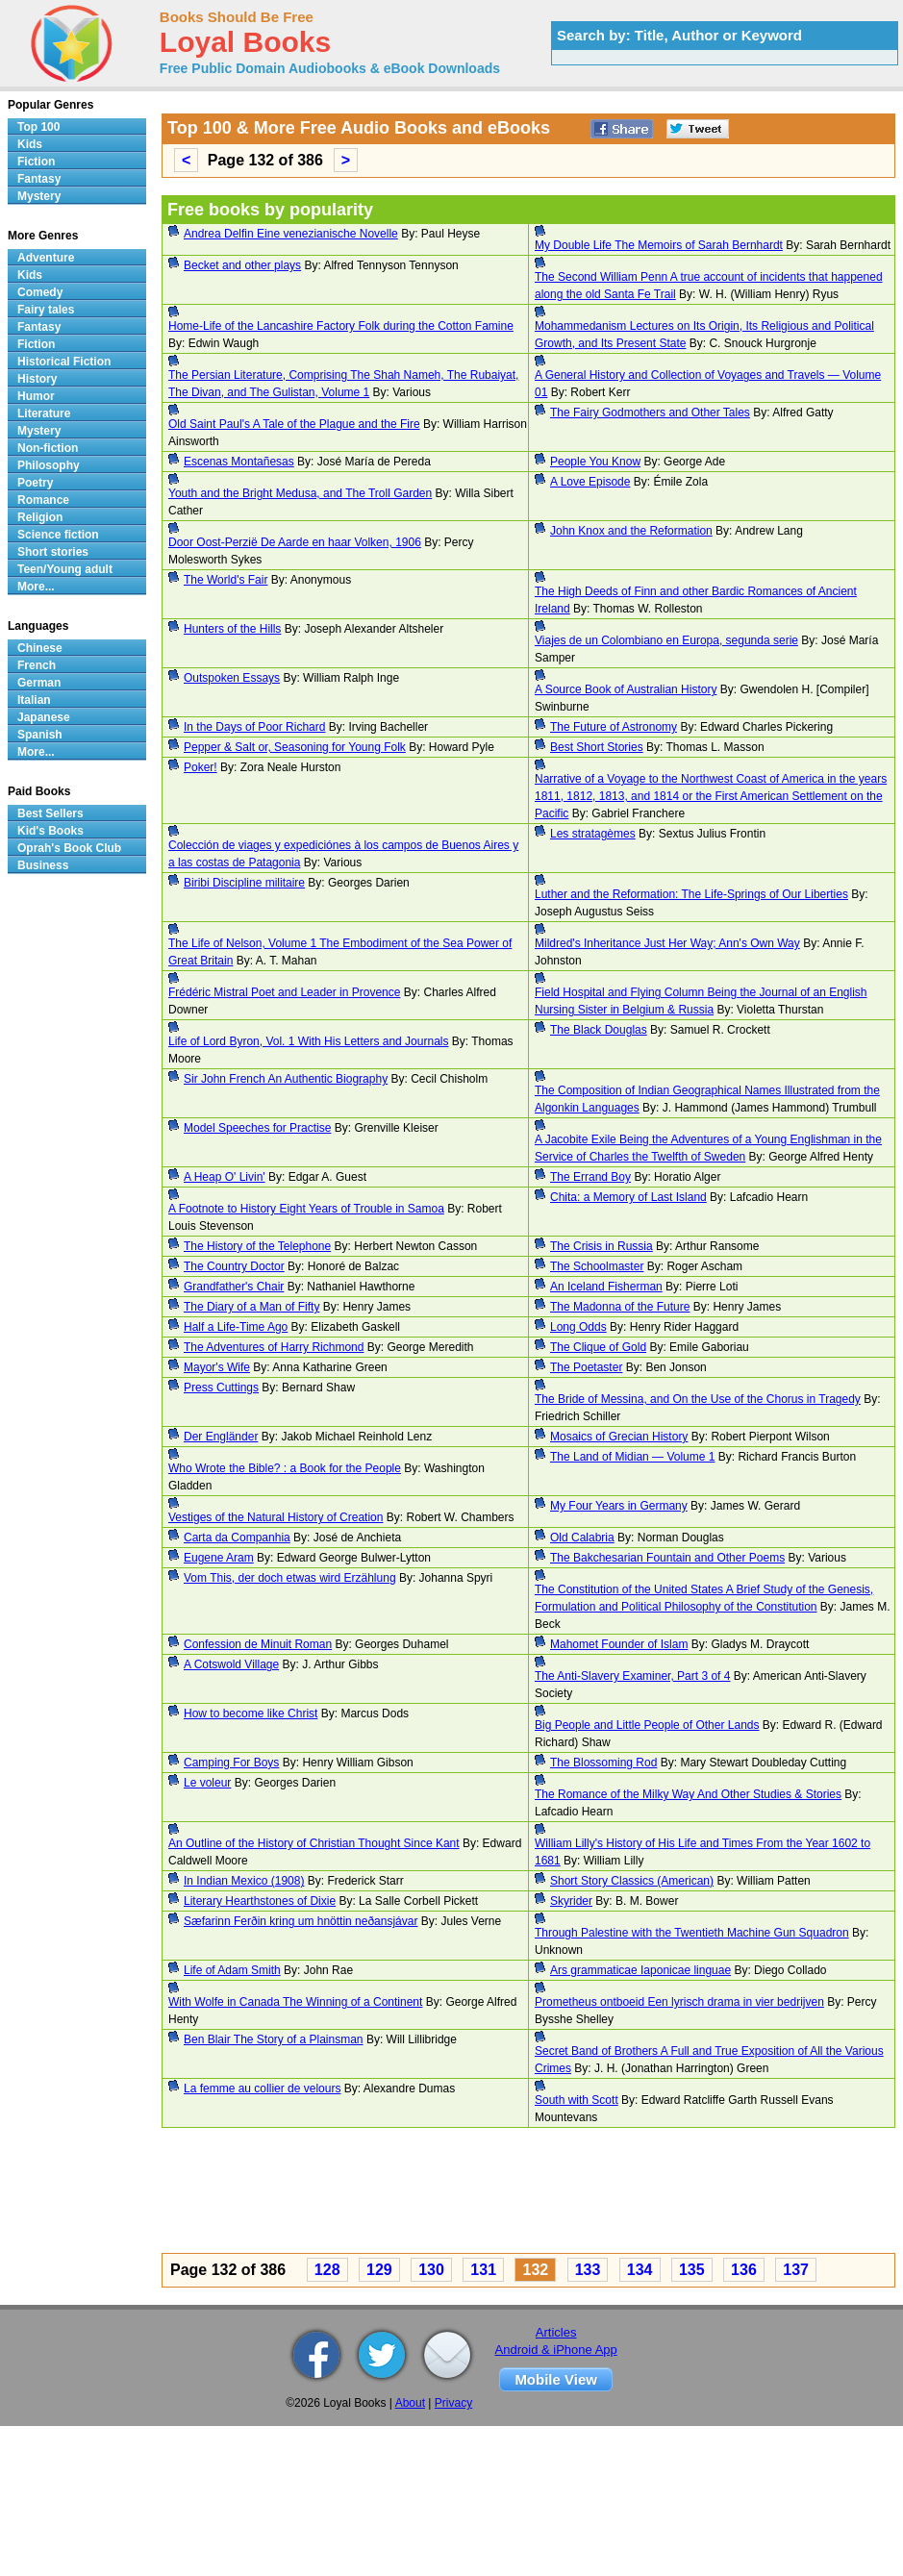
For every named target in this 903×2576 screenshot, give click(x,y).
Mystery (39, 196)
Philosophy (48, 465)
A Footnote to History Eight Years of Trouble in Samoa (306, 1208)
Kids (29, 144)
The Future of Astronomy (613, 727)
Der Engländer (221, 1436)
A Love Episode (590, 481)
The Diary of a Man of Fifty (251, 1306)
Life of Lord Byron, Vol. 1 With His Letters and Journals (308, 1041)
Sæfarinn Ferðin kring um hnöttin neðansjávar (300, 1921)
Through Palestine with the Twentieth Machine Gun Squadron (692, 1932)
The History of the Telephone (257, 1246)
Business (42, 865)
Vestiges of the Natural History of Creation (275, 1517)
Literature (43, 413)
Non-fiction (47, 448)
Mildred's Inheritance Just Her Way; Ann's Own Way (667, 943)
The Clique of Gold (598, 1347)
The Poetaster (586, 1367)
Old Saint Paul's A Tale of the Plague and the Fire (294, 424)
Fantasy (39, 179)
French (36, 665)
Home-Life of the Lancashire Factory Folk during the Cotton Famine (341, 326)
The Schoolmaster (596, 1266)
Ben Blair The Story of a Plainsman (274, 2039)
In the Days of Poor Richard (254, 727)
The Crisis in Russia (601, 1246)
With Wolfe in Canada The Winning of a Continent (295, 2002)
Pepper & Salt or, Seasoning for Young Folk (295, 747)
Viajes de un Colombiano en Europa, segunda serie (666, 640)
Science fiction (58, 534)
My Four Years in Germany (619, 1506)
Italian (34, 700)
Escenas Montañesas (239, 461)
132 (535, 2270)
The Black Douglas (598, 1030)
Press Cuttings (221, 1387)
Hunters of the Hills (232, 629)
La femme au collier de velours (262, 2088)
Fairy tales (45, 309)
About (410, 2403)
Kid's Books (50, 831)
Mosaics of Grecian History (619, 1436)
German (39, 682)
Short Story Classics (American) (632, 1881)
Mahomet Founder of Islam (619, 1644)
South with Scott (576, 2100)
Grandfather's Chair (234, 1286)
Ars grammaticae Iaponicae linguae (640, 1970)
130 (431, 2270)
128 (327, 2270)
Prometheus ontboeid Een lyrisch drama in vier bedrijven (679, 2002)
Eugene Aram (219, 1557)
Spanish (40, 734)
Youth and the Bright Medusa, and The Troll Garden (300, 493)
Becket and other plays (242, 265)
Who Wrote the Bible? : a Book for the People (284, 1468)
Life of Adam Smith (232, 1970)
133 (588, 2270)
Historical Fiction (64, 361)
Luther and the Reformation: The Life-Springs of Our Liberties (691, 894)
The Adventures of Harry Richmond (274, 1347)
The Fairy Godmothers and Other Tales (650, 412)
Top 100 (38, 127)
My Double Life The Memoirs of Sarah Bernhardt (659, 245)
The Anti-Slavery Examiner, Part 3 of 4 (632, 1676)
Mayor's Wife (217, 1367)
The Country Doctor (234, 1266)
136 (744, 2270)
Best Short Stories (596, 747)
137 (796, 2270)
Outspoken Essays (232, 678)
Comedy (40, 292)
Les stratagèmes (593, 833)
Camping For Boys (231, 1762)
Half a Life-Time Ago (236, 1327)
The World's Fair (225, 580)
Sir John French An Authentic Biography (286, 1079)
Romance (43, 500)
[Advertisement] (492, 2193)
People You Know (595, 461)
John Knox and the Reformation (631, 531)
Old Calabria (582, 1537)
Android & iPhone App (556, 2349)
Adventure (45, 257)
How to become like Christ (250, 1713)
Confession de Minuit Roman (258, 1644)
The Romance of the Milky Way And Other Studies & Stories (688, 1794)
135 (692, 2270)
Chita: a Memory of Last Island (628, 1197)
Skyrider (571, 1901)
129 (379, 2270)
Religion (40, 517)
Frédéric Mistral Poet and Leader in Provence (284, 992)
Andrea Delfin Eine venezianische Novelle (291, 233)
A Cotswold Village (231, 1664)
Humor (36, 396)
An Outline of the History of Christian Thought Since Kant (314, 1843)
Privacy (453, 2403)
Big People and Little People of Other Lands (647, 1725)
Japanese (43, 717)
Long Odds (578, 1327)
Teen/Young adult (65, 569)
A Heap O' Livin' (224, 1177)
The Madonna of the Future (620, 1306)
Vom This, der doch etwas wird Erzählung (290, 1578)
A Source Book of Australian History (625, 689)
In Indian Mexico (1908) (244, 1881)
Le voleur (207, 1782)
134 (640, 2270)
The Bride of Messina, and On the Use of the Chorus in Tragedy (698, 1399)
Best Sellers (50, 813)
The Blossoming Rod (603, 1762)
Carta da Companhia (237, 1537)
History (37, 379)
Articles (556, 2332)
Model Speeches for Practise (257, 1128)
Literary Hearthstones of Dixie (260, 1901)
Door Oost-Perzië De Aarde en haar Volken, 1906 (294, 542)
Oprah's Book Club (69, 848)
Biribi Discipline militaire (244, 882)
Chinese (40, 648)
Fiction (36, 161)
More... (36, 586)
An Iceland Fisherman (606, 1286)
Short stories (52, 552)
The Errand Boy (590, 1177)
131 (483, 2270)
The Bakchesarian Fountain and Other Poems (667, 1557)
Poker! (200, 767)
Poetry (35, 482)
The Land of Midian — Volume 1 (632, 1456)
